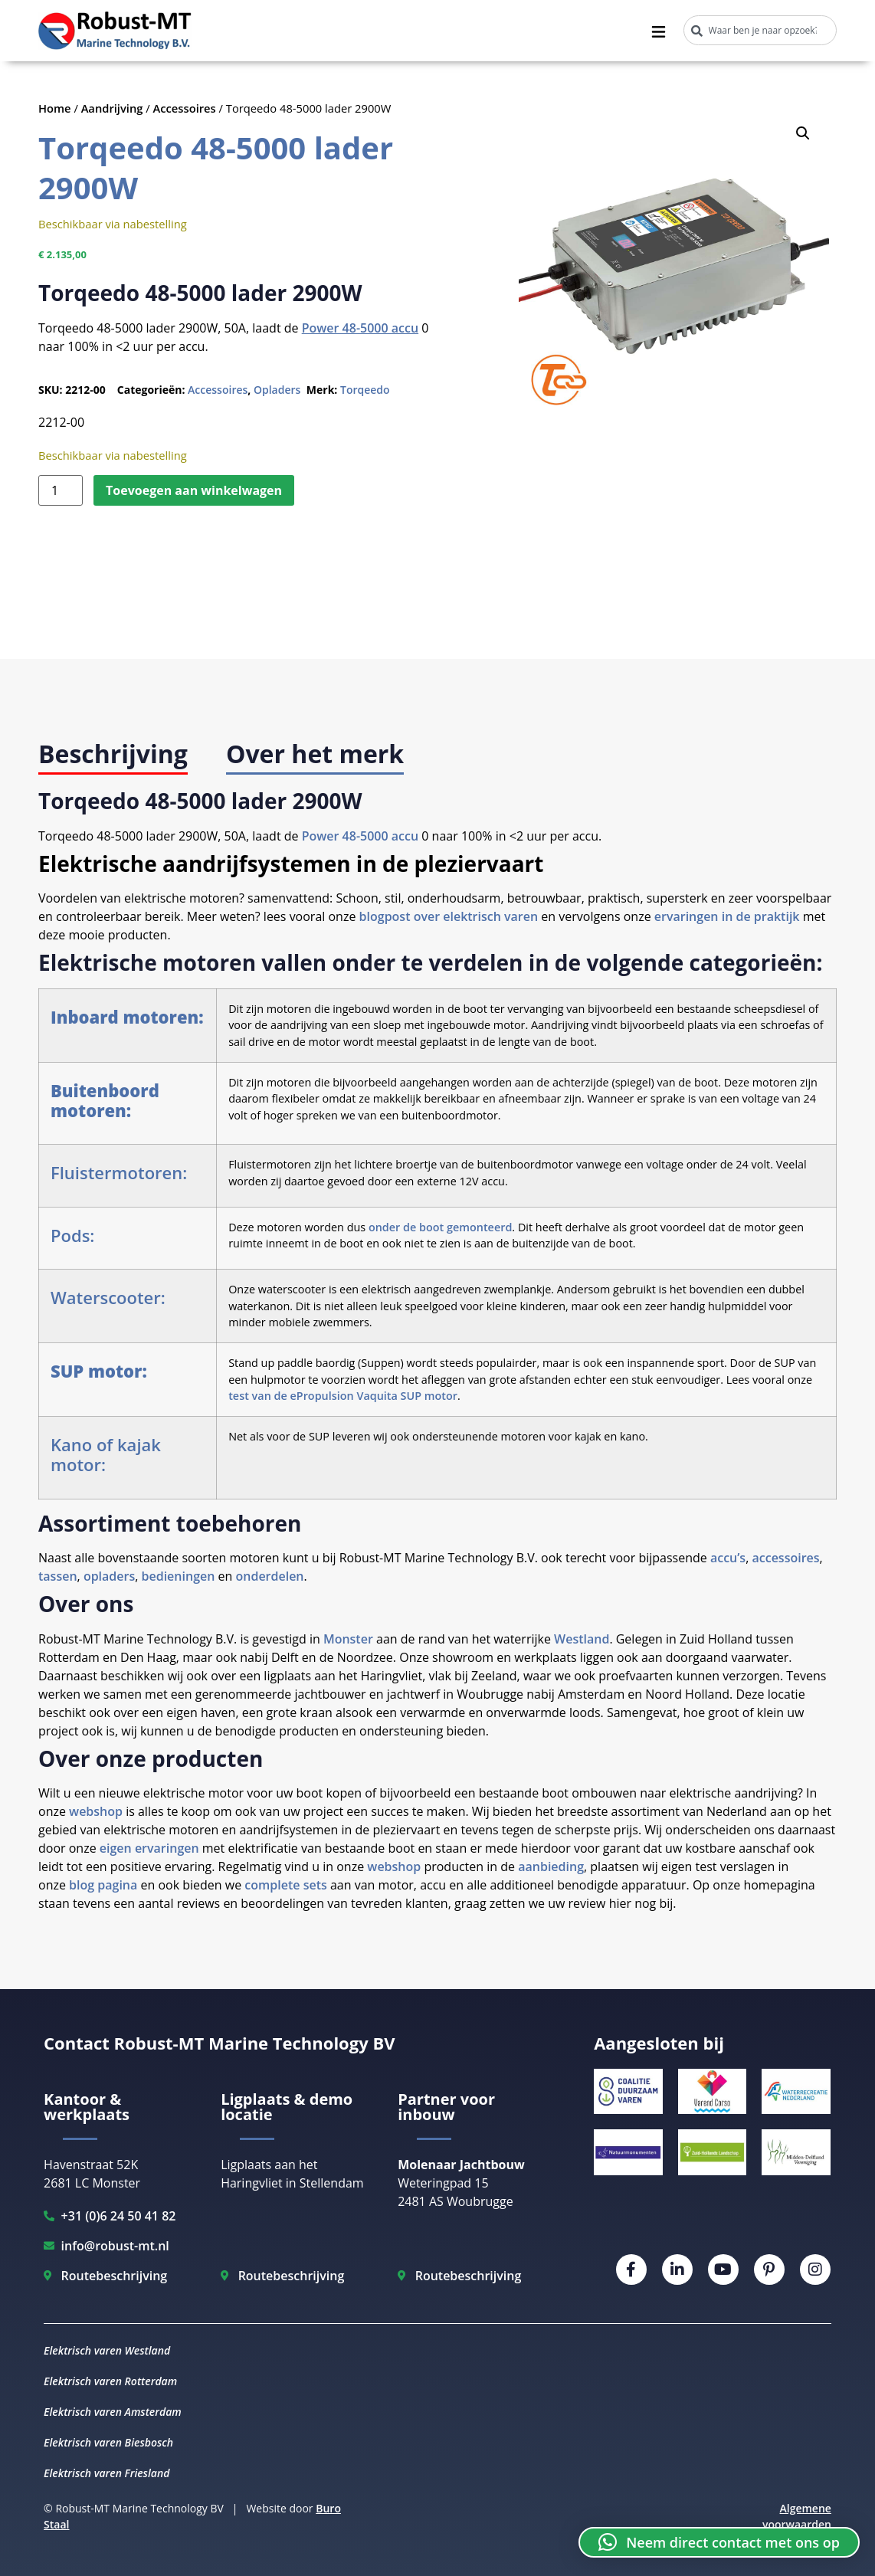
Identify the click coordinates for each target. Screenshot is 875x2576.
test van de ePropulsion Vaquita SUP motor (342, 1395)
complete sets (284, 1884)
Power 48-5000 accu (360, 328)
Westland (581, 1638)
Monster (348, 1638)
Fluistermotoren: (119, 1172)
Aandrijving (112, 108)
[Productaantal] (60, 490)
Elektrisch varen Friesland (106, 2473)
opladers (109, 1576)
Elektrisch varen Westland (107, 2350)
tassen (57, 1576)
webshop (96, 1811)
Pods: (72, 1235)
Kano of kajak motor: (106, 1454)
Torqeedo (365, 389)
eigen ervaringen (149, 1848)
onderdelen (269, 1576)
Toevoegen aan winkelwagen (194, 490)
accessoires (785, 1557)
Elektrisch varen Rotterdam (110, 2381)
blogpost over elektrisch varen (449, 916)
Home (54, 108)
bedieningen (178, 1576)
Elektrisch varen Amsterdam (113, 2411)
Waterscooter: (108, 1297)
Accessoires (184, 108)
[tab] (113, 755)
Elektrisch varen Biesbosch (108, 2442)
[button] (803, 133)
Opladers (277, 389)
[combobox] (760, 30)
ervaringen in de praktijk (727, 916)
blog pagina (103, 1884)
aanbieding (551, 1866)
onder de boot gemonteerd (440, 1227)
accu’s (728, 1557)
